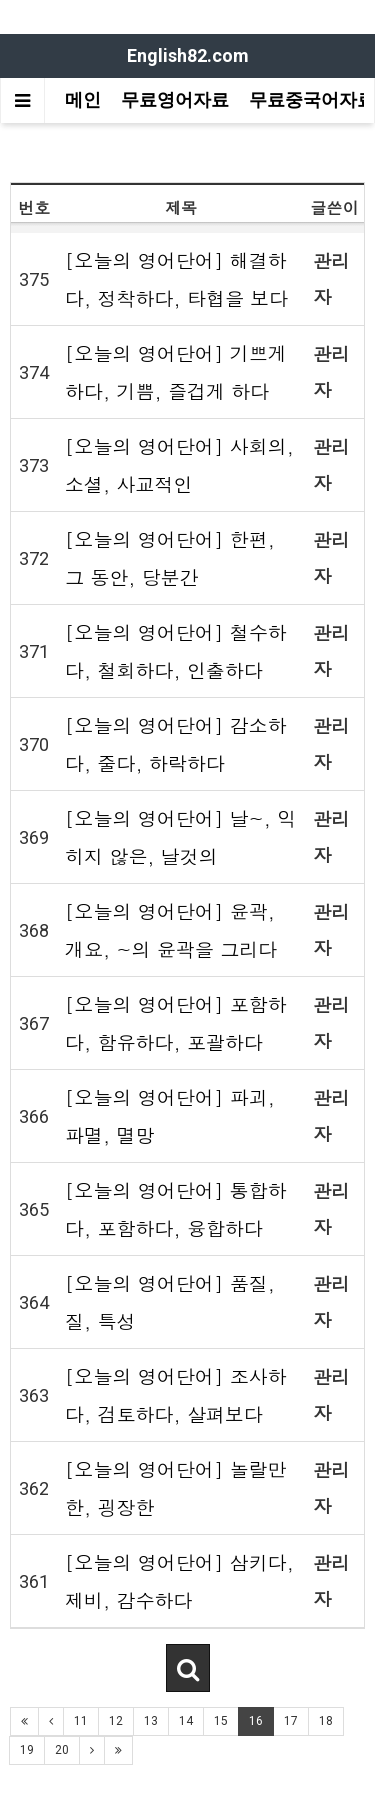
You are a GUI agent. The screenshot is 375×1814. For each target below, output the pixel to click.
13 (151, 1721)
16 (256, 1721)
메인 (83, 99)
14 (186, 1721)
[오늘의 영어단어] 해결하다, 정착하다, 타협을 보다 (176, 278)
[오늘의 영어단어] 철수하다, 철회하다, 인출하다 (176, 650)
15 (221, 1721)
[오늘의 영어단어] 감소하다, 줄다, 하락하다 (176, 743)
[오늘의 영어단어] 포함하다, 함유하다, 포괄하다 (176, 1022)
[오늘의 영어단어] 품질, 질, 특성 (170, 1301)
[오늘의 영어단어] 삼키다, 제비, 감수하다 (179, 1580)
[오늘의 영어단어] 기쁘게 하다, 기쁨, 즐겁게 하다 (176, 371)
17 (291, 1721)
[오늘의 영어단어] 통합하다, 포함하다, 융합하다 (176, 1208)
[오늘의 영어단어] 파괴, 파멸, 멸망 (170, 1115)
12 (116, 1721)
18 (326, 1721)
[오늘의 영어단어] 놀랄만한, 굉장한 (176, 1487)
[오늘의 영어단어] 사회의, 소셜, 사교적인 (179, 464)
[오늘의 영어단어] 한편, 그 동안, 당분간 (170, 557)
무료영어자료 (175, 99)
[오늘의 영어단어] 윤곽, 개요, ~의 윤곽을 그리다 (171, 929)
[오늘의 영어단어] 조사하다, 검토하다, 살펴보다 (176, 1394)
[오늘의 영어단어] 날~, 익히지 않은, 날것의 (180, 836)
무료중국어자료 (312, 99)
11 (81, 1721)
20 (62, 1750)
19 (27, 1750)
